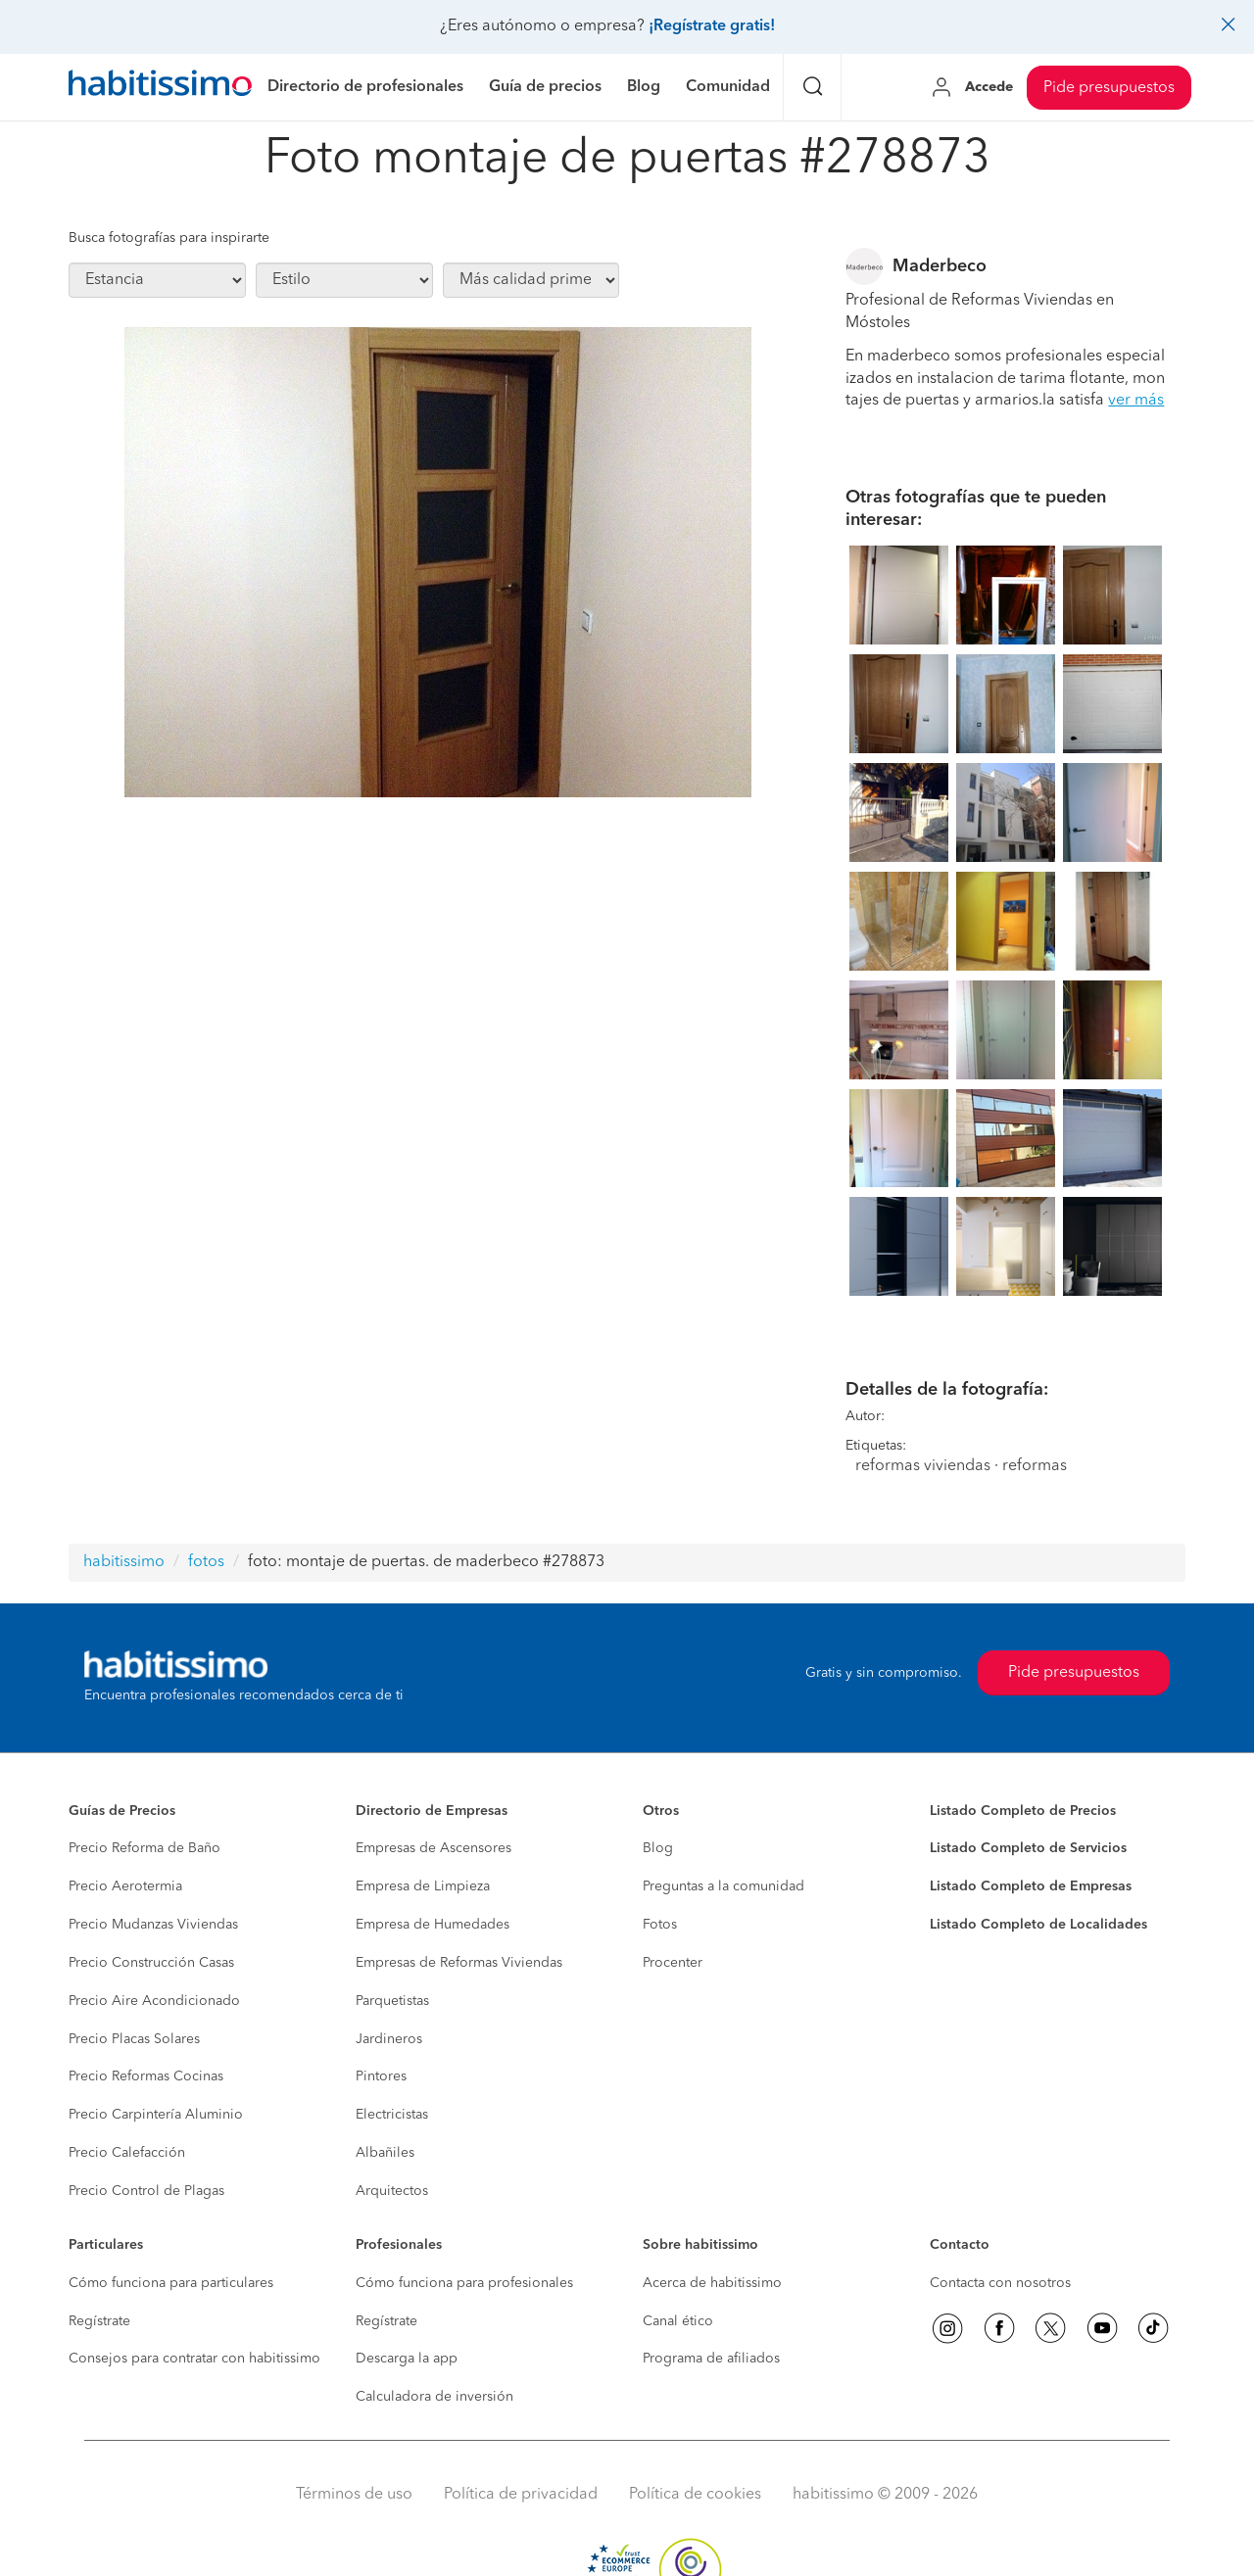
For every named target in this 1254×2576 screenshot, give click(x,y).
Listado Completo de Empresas (1031, 1886)
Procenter (672, 1963)
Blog (658, 1848)
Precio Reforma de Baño (144, 1848)
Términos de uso (354, 2495)
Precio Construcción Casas (151, 1963)
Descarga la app (407, 2358)
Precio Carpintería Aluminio (156, 2115)
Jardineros (389, 2039)
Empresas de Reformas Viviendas (459, 1963)
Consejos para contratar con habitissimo (194, 2358)
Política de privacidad (521, 2495)
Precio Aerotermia (125, 1886)
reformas (1034, 1466)
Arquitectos (392, 2191)
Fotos (660, 1925)
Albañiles (385, 2153)
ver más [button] (1136, 400)
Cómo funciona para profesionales (464, 2283)
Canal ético (678, 2321)
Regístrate (99, 2321)
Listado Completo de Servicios (1028, 1848)
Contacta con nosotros (1000, 2283)
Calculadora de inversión (434, 2397)
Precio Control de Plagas (146, 2191)
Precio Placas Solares (134, 2039)
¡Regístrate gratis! (712, 26)
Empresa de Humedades (432, 1925)
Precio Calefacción (127, 2153)
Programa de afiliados (711, 2358)
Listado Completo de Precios (1023, 1811)
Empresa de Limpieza (423, 1886)
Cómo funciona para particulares (171, 2283)
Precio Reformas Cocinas (146, 2076)
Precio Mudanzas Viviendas (153, 1925)
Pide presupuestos (1109, 88)
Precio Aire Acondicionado (154, 2001)
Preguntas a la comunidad (723, 1886)
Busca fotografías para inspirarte (169, 238)
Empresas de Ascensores (433, 1848)
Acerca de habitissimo (712, 2283)
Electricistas (392, 2115)
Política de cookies (695, 2495)
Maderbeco (939, 266)
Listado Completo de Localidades (1038, 1925)
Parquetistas (392, 2001)
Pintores (381, 2076)
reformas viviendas (922, 1466)
